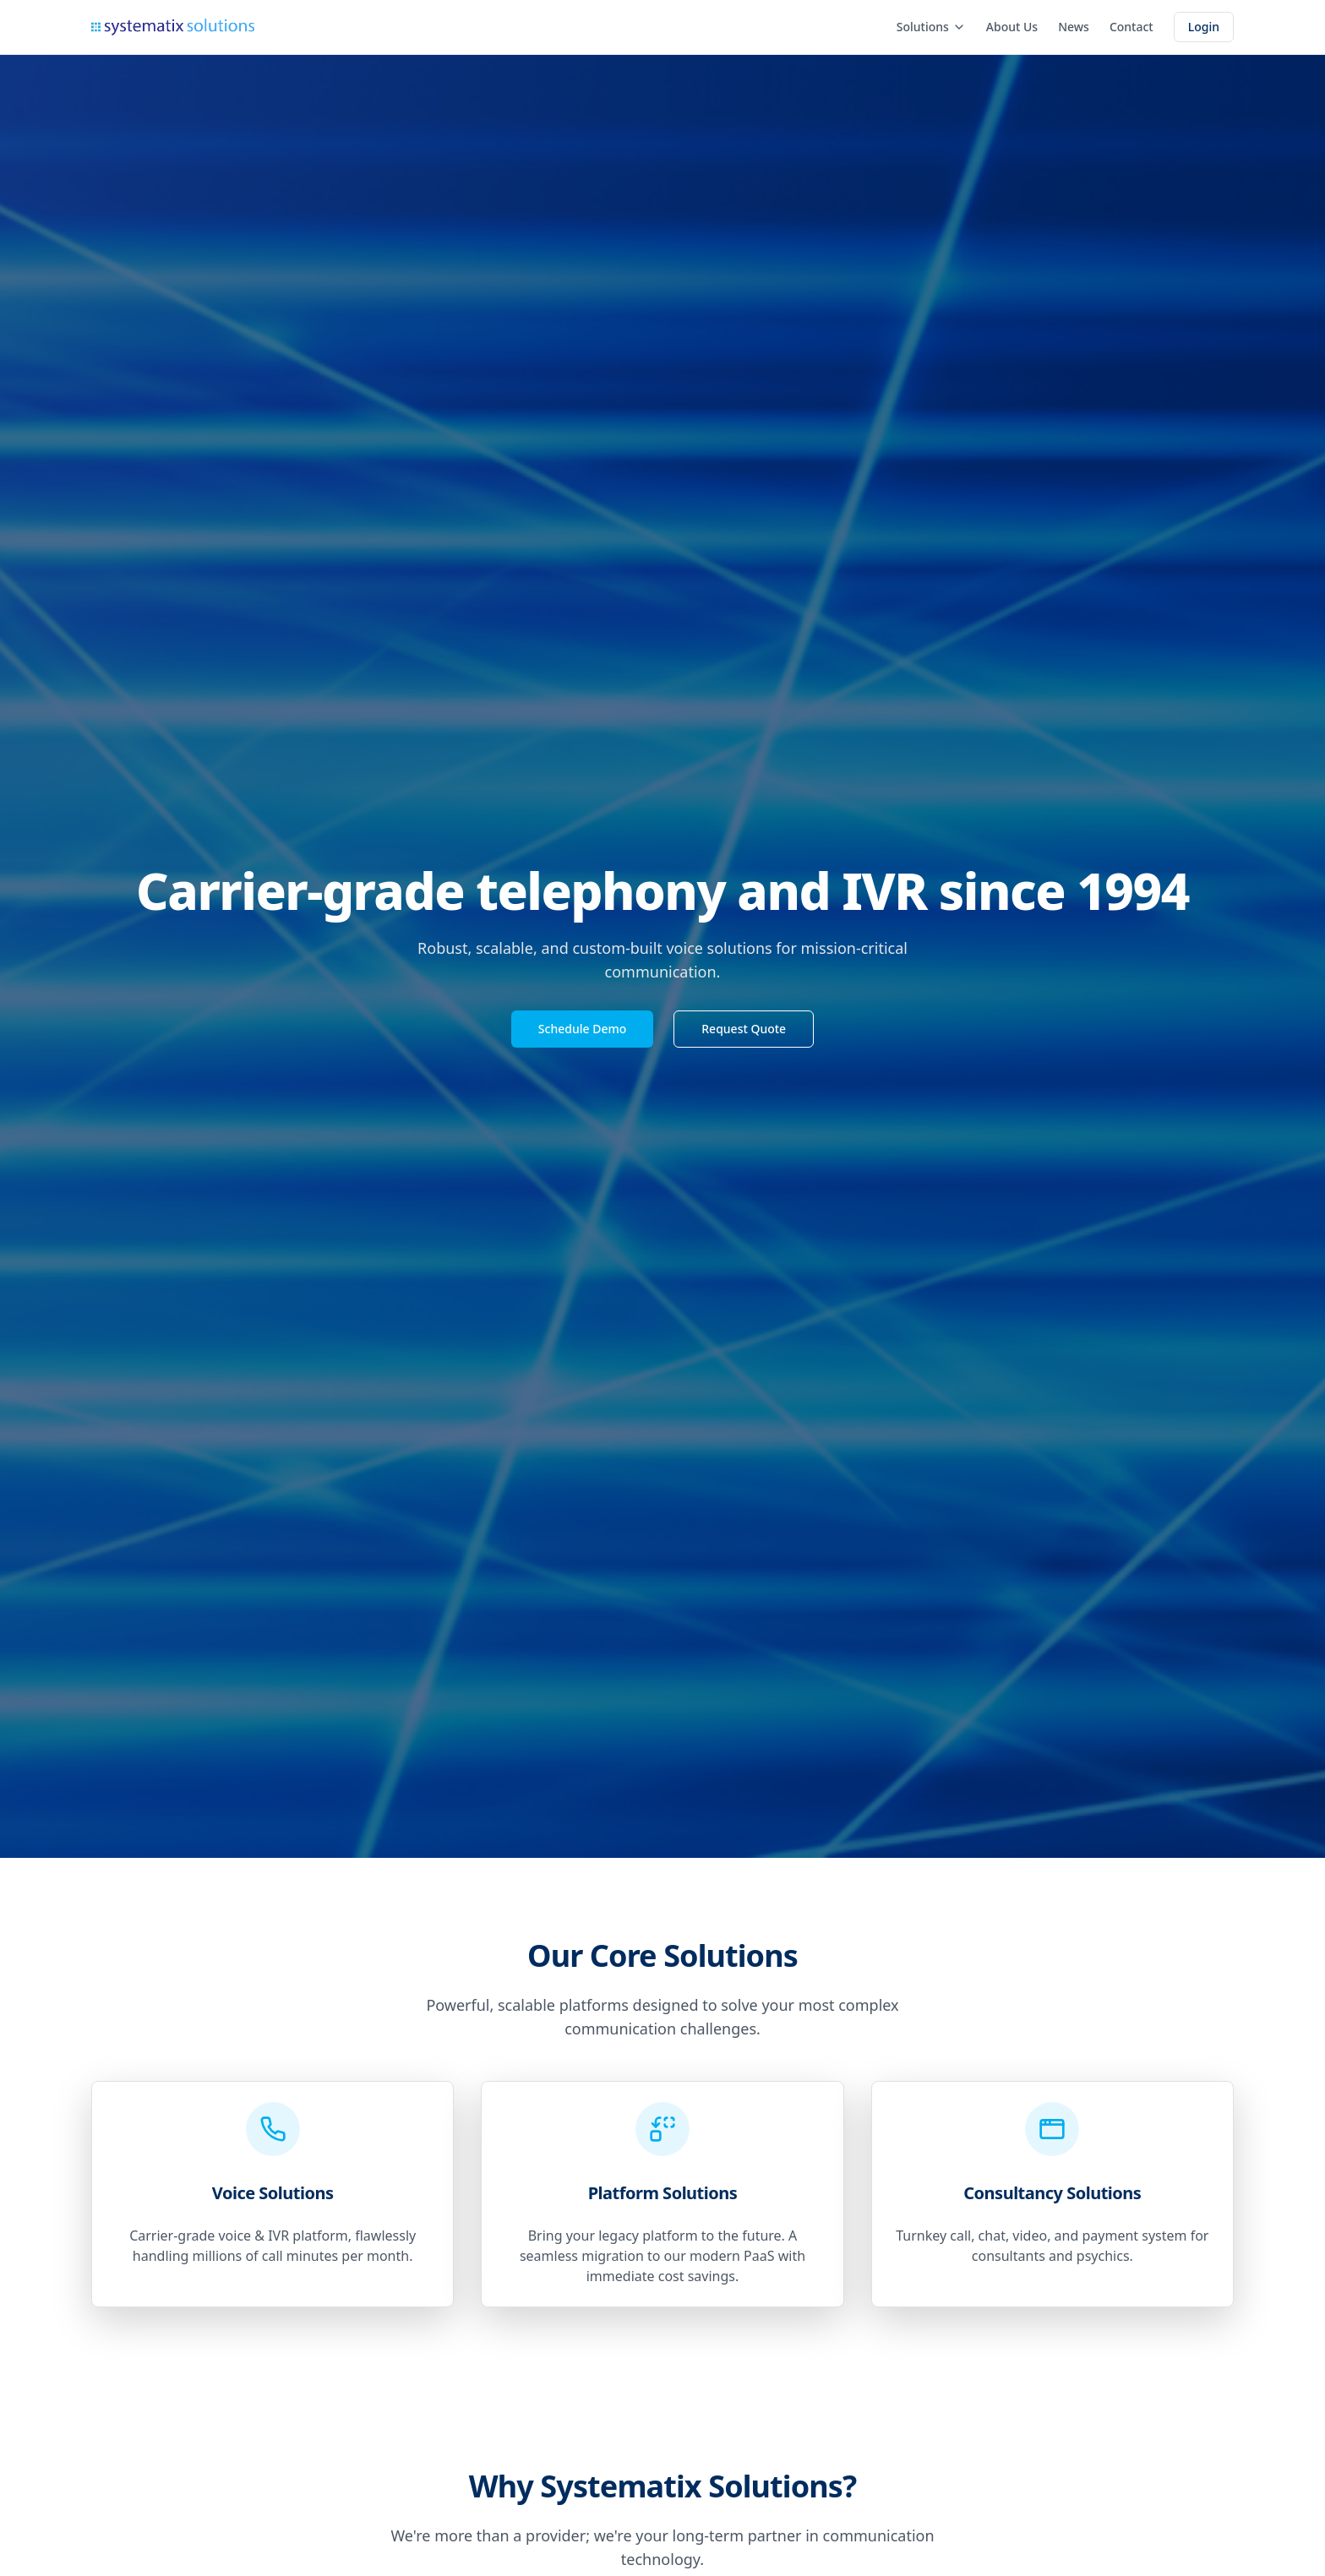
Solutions (931, 27)
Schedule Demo (582, 1029)
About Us (1012, 27)
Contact (1131, 27)
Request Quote (743, 1029)
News (1073, 27)
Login (1203, 27)
